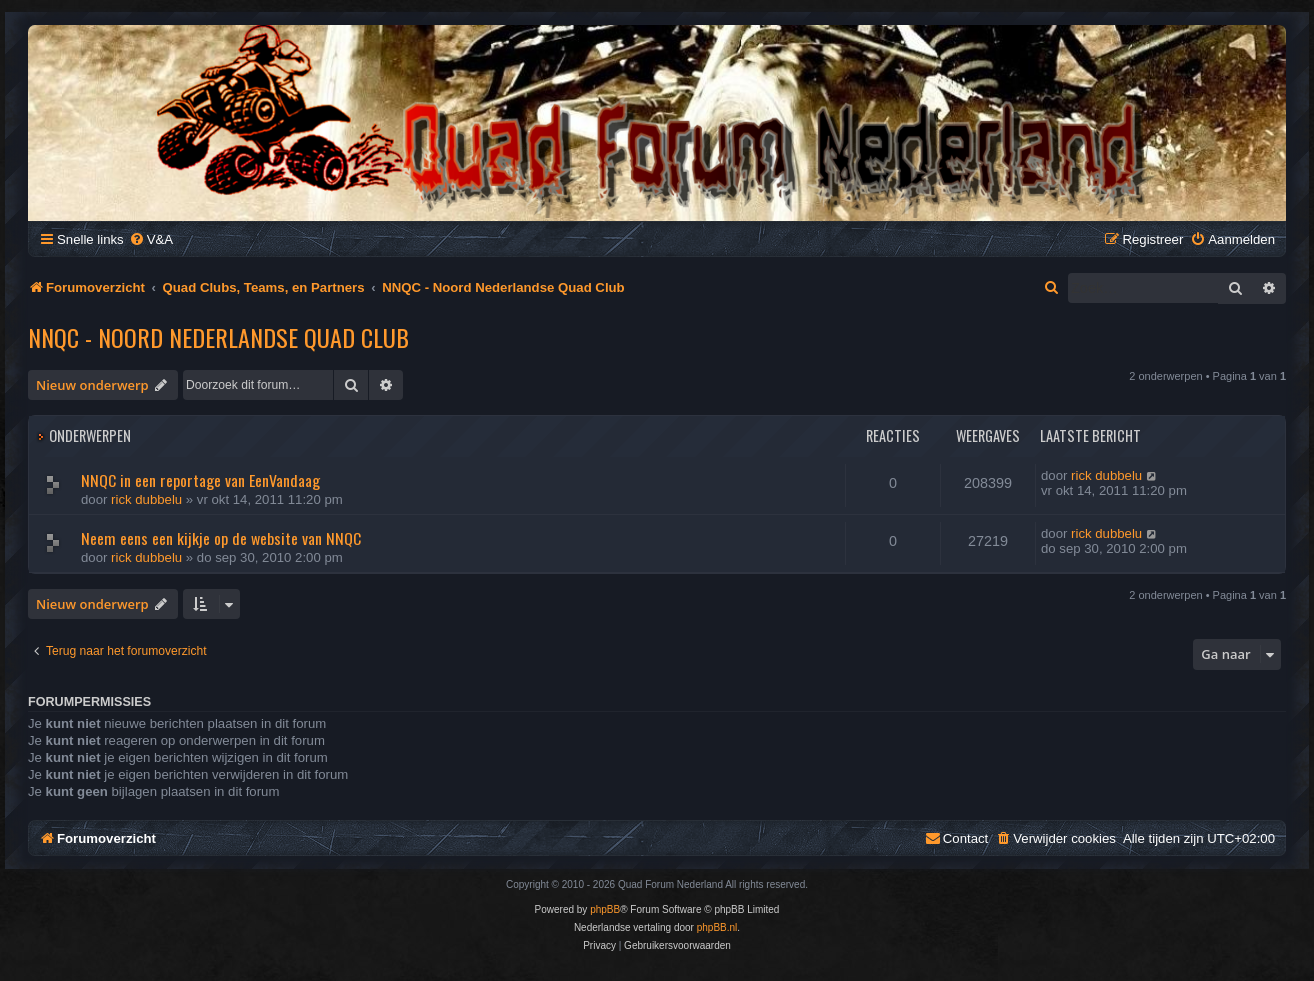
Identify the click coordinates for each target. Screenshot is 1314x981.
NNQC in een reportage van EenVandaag (200, 480)
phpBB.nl (717, 927)
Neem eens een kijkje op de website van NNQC (221, 538)
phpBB (605, 909)
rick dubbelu (146, 499)
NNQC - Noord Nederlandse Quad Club (218, 337)
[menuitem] (151, 239)
